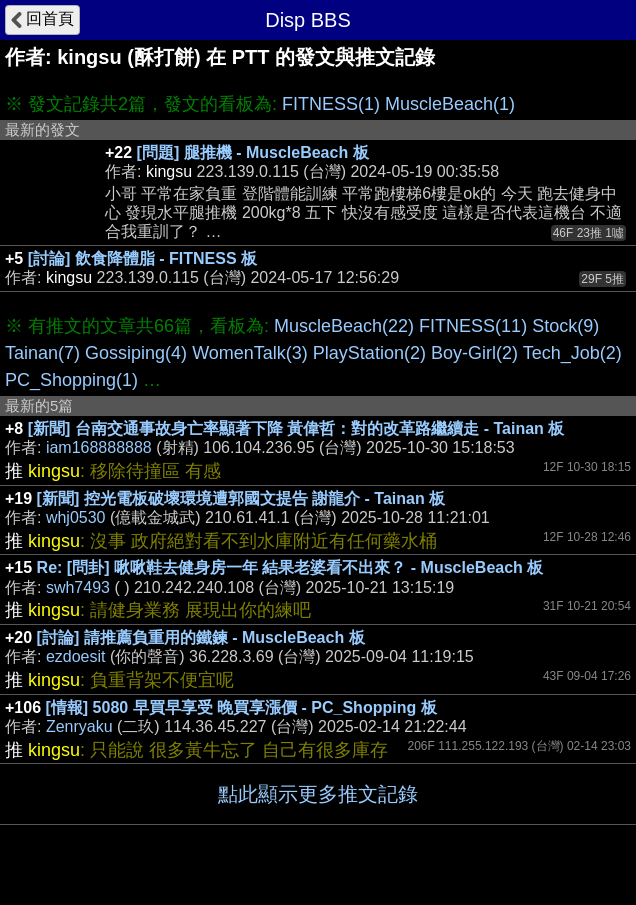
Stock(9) (565, 326)
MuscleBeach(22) (344, 326)
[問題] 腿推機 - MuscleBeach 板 (253, 152)
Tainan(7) (42, 353)
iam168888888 (99, 447)
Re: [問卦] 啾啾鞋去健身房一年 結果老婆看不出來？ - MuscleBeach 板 (290, 567)
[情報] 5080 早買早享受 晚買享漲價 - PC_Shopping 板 (241, 707)
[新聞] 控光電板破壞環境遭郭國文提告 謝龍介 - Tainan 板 (241, 498)
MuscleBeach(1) (450, 104)
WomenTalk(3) (250, 353)
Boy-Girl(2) (474, 353)
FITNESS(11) (473, 326)
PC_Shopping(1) (71, 380)
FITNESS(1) (331, 104)
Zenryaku (79, 726)
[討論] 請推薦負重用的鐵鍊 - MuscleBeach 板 (201, 637)
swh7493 (78, 587)
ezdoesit (76, 656)
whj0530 (76, 517)
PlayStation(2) (369, 353)
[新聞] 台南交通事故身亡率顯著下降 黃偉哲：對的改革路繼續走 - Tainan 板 (296, 428)
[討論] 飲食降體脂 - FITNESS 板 (142, 258)
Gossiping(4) (136, 353)
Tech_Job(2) (572, 353)
